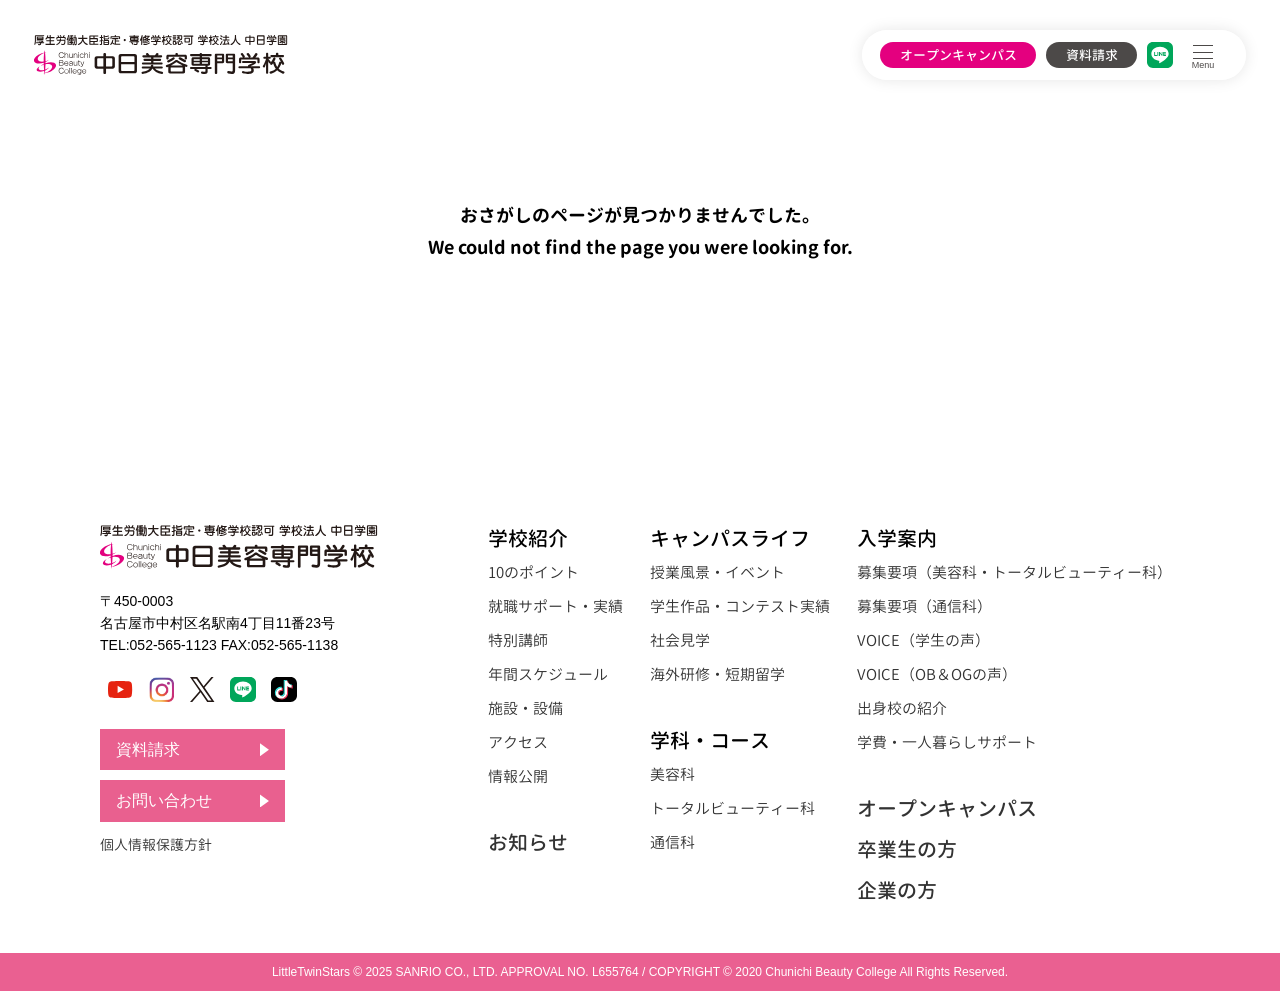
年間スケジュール (548, 674)
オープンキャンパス (958, 55)
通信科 (672, 842)
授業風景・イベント (717, 572)
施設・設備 (525, 708)
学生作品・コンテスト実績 (740, 606)
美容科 (672, 774)
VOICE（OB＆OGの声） (937, 674)
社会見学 (680, 640)
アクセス (518, 742)
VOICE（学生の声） (923, 640)
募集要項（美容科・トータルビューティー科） (1014, 572)
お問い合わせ (164, 801)
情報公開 (518, 776)
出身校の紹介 (902, 708)
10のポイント (533, 572)
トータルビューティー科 (732, 808)
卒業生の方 (907, 849)
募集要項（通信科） (924, 606)
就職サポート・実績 (555, 606)
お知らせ (528, 842)
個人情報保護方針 (156, 844)
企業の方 (897, 890)
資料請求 (1092, 55)
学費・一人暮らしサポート (947, 742)
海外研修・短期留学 (717, 674)
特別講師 (518, 640)
